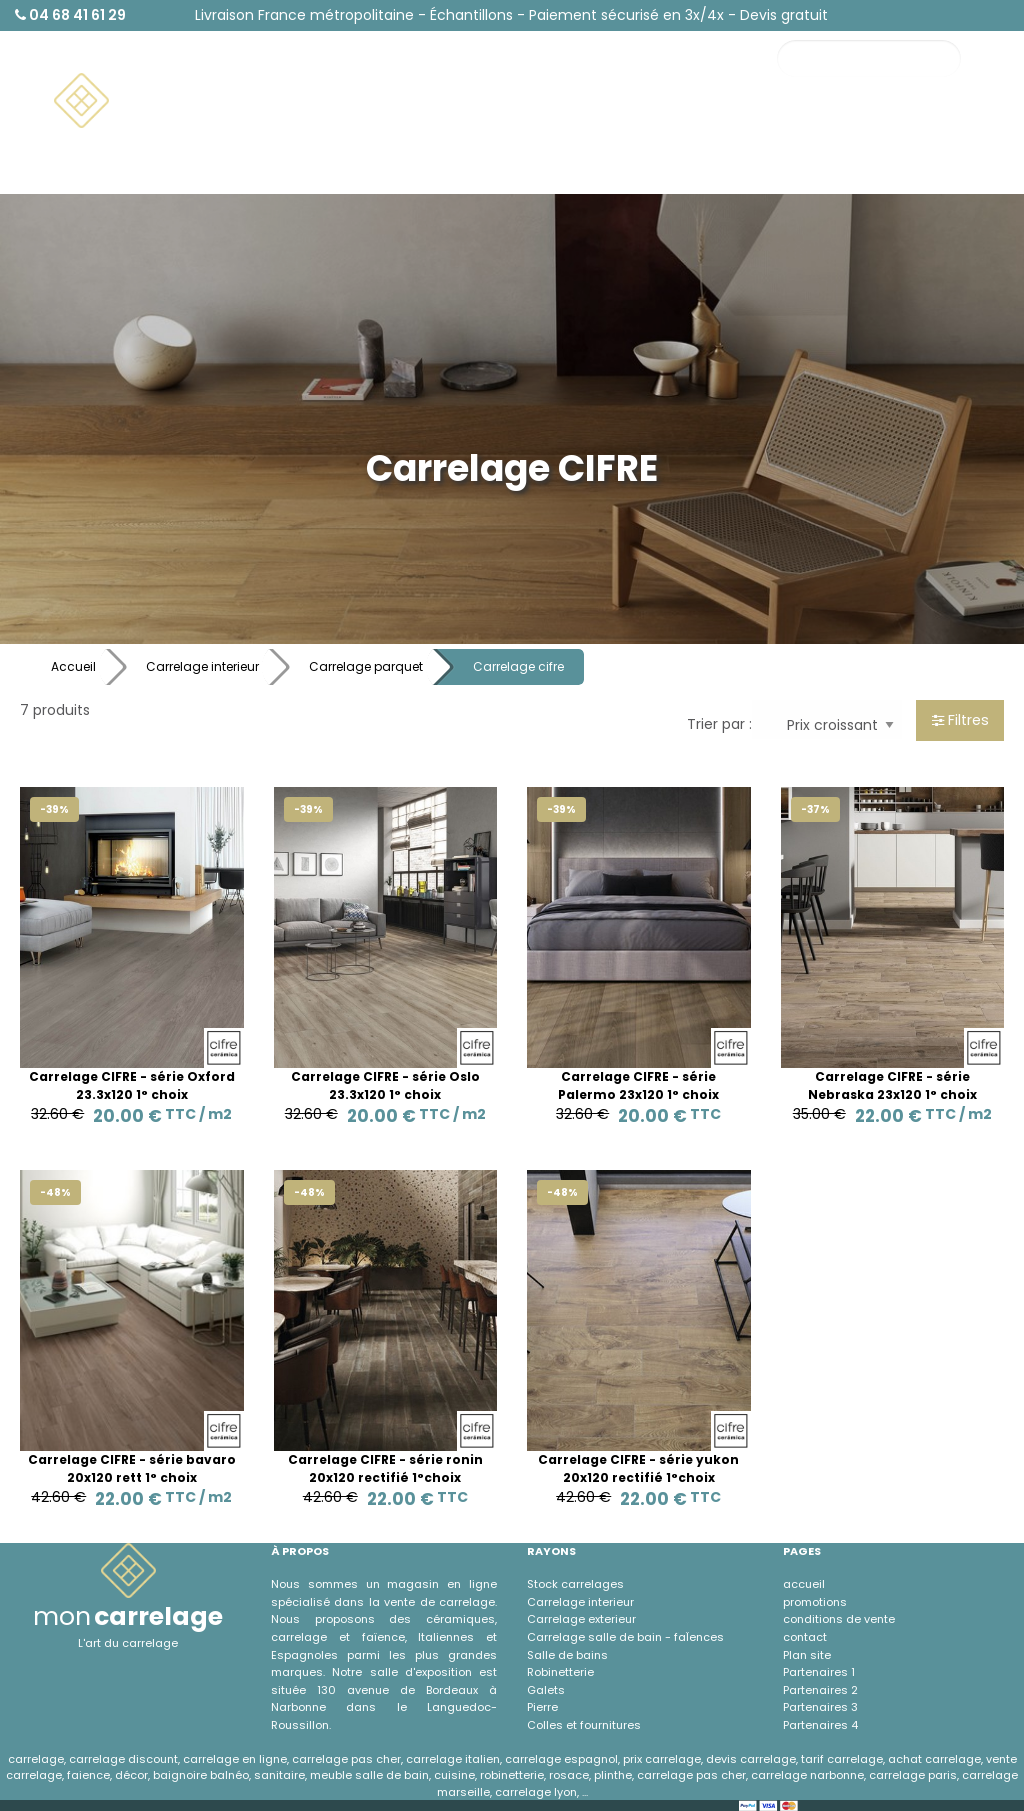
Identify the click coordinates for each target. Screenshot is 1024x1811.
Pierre (542, 1707)
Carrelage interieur (202, 666)
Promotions (946, 131)
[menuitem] (156, 101)
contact (805, 1637)
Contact (844, 131)
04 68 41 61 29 (70, 15)
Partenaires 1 (819, 1672)
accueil (804, 1584)
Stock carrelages (575, 1584)
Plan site (807, 1655)
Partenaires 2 (820, 1690)
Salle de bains (567, 1655)
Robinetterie (560, 1672)
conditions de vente (839, 1619)
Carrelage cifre (518, 666)
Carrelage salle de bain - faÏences (625, 1637)
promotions (815, 1602)
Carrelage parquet (366, 666)
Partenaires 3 (820, 1707)
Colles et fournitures (584, 1725)
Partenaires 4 (820, 1725)
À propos (845, 168)
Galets (546, 1690)
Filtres (960, 720)
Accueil (73, 666)
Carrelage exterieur (581, 1619)
